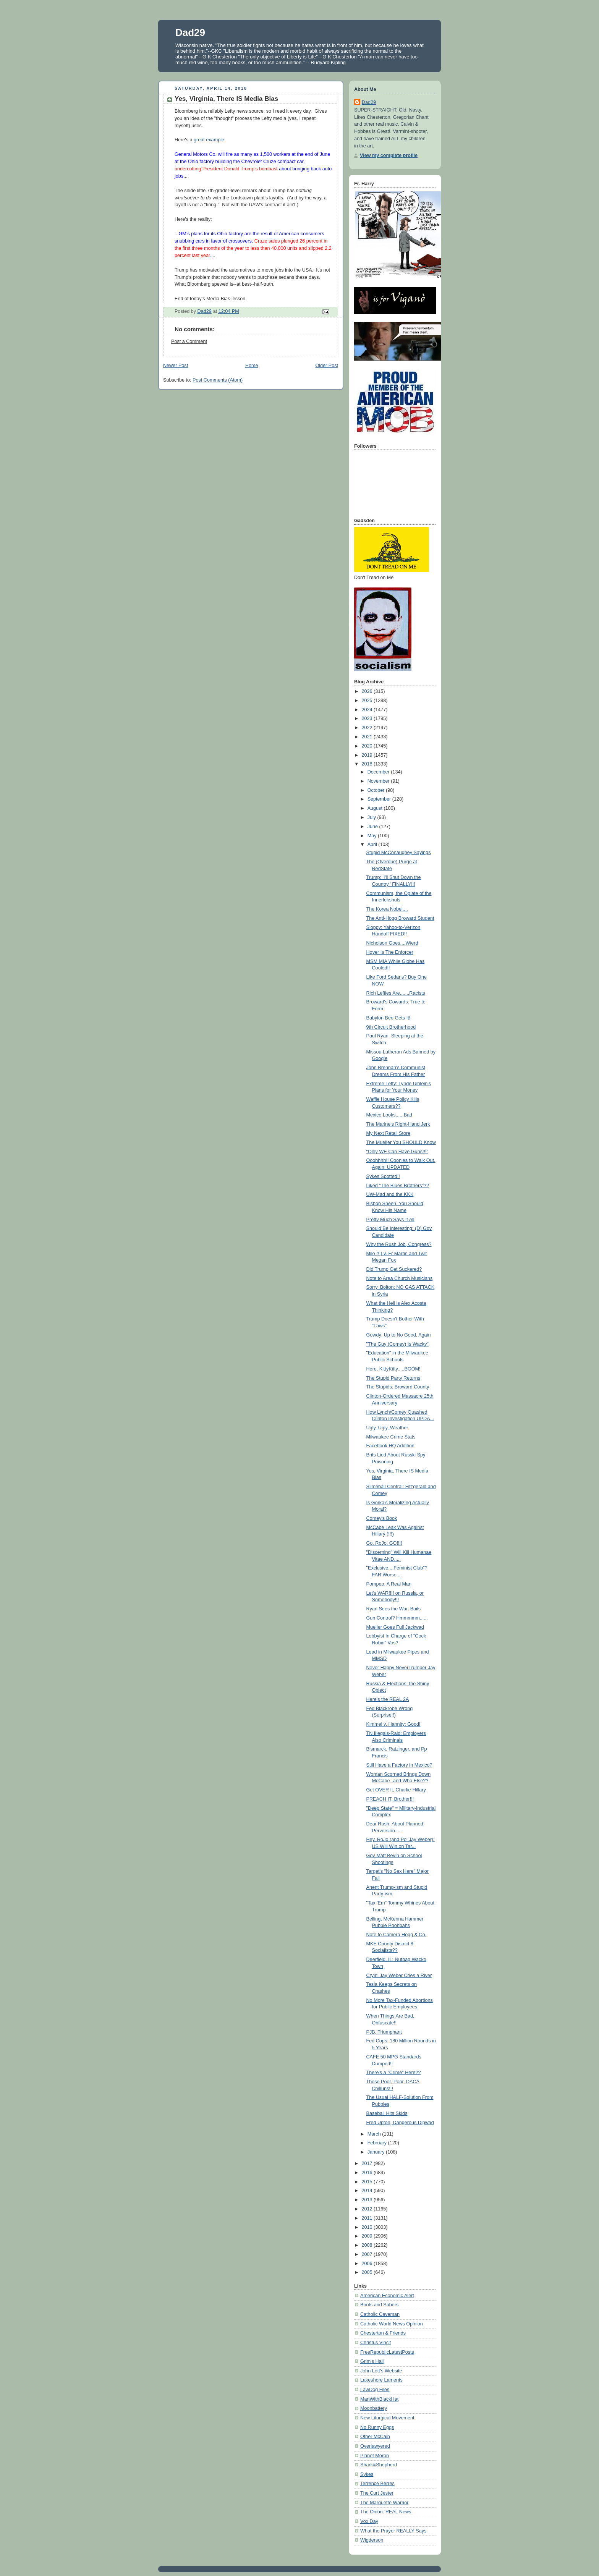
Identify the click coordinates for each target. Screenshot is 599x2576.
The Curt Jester (376, 2493)
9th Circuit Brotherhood (391, 1027)
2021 (368, 736)
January (376, 2152)
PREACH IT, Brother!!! (390, 1799)
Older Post (326, 365)
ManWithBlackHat (379, 2399)
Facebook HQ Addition (390, 1445)
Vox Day (369, 2521)
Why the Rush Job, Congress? (399, 1244)
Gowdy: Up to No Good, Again (398, 1335)
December (379, 772)
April (373, 844)
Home (251, 365)
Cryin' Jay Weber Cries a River (399, 1975)
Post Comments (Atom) (218, 380)
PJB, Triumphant (384, 2032)
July (372, 817)
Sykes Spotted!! (383, 1176)
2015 (368, 2181)
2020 (368, 746)
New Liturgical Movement (387, 2418)
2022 (368, 727)
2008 (368, 2245)
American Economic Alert (387, 2295)
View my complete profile (389, 155)
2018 (368, 764)
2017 (368, 2163)
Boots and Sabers (379, 2304)
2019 (368, 755)
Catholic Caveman (380, 2314)
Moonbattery (373, 2408)
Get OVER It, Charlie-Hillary (396, 1790)
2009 (368, 2236)
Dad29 (190, 32)
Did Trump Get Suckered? (394, 1269)
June (373, 826)
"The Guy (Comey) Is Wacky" (397, 1344)
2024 (368, 709)
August (375, 808)
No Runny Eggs (377, 2427)
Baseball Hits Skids (387, 2113)
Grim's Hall (372, 2361)
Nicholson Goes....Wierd (392, 943)
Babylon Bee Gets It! (388, 1018)
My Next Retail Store (388, 1133)
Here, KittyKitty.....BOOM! (393, 1369)
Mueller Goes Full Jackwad (395, 1627)
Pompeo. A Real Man (388, 1584)
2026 (368, 691)
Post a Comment (189, 341)
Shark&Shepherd (378, 2465)
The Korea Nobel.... (387, 909)
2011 (368, 2218)
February (377, 2143)
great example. (209, 139)
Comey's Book (381, 1518)
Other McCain (375, 2436)
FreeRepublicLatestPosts (387, 2352)
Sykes (366, 2474)
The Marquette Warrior (384, 2502)
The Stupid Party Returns (393, 1378)
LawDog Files (374, 2389)
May (372, 835)
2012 (368, 2209)
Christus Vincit (375, 2342)
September (379, 799)
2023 (368, 718)
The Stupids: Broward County (397, 1387)
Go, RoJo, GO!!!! (384, 1543)
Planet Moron (374, 2455)
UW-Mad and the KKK (390, 1194)
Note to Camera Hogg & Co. (396, 1934)
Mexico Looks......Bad (389, 1115)
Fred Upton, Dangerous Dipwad (400, 2122)
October (376, 790)
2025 (368, 700)
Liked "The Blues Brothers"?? (397, 1185)
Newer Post (175, 365)
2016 (368, 2172)
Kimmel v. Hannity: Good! (393, 1724)
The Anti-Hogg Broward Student (400, 918)
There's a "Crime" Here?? (393, 2072)
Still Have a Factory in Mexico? (399, 1765)
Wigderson (371, 2540)
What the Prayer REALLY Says (393, 2531)
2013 (368, 2199)
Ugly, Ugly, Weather (387, 1427)
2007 (368, 2254)
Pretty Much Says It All (390, 1219)
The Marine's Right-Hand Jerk (398, 1124)
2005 (368, 2272)
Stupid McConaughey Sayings (398, 852)
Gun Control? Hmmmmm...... (397, 1618)
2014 (368, 2190)
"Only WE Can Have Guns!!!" (397, 1151)
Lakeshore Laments (381, 2380)
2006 (368, 2263)
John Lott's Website (381, 2371)
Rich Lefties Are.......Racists (395, 993)
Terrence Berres (377, 2483)
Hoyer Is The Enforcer (389, 952)
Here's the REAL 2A (387, 1699)
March (374, 2134)
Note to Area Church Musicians (399, 1278)
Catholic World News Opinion (391, 2324)
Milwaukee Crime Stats (391, 1437)
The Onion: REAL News (385, 2512)
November (379, 781)
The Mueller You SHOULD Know (401, 1142)
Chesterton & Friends (383, 2333)
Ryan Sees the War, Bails (393, 1609)
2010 (368, 2227)
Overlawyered (375, 2446)
